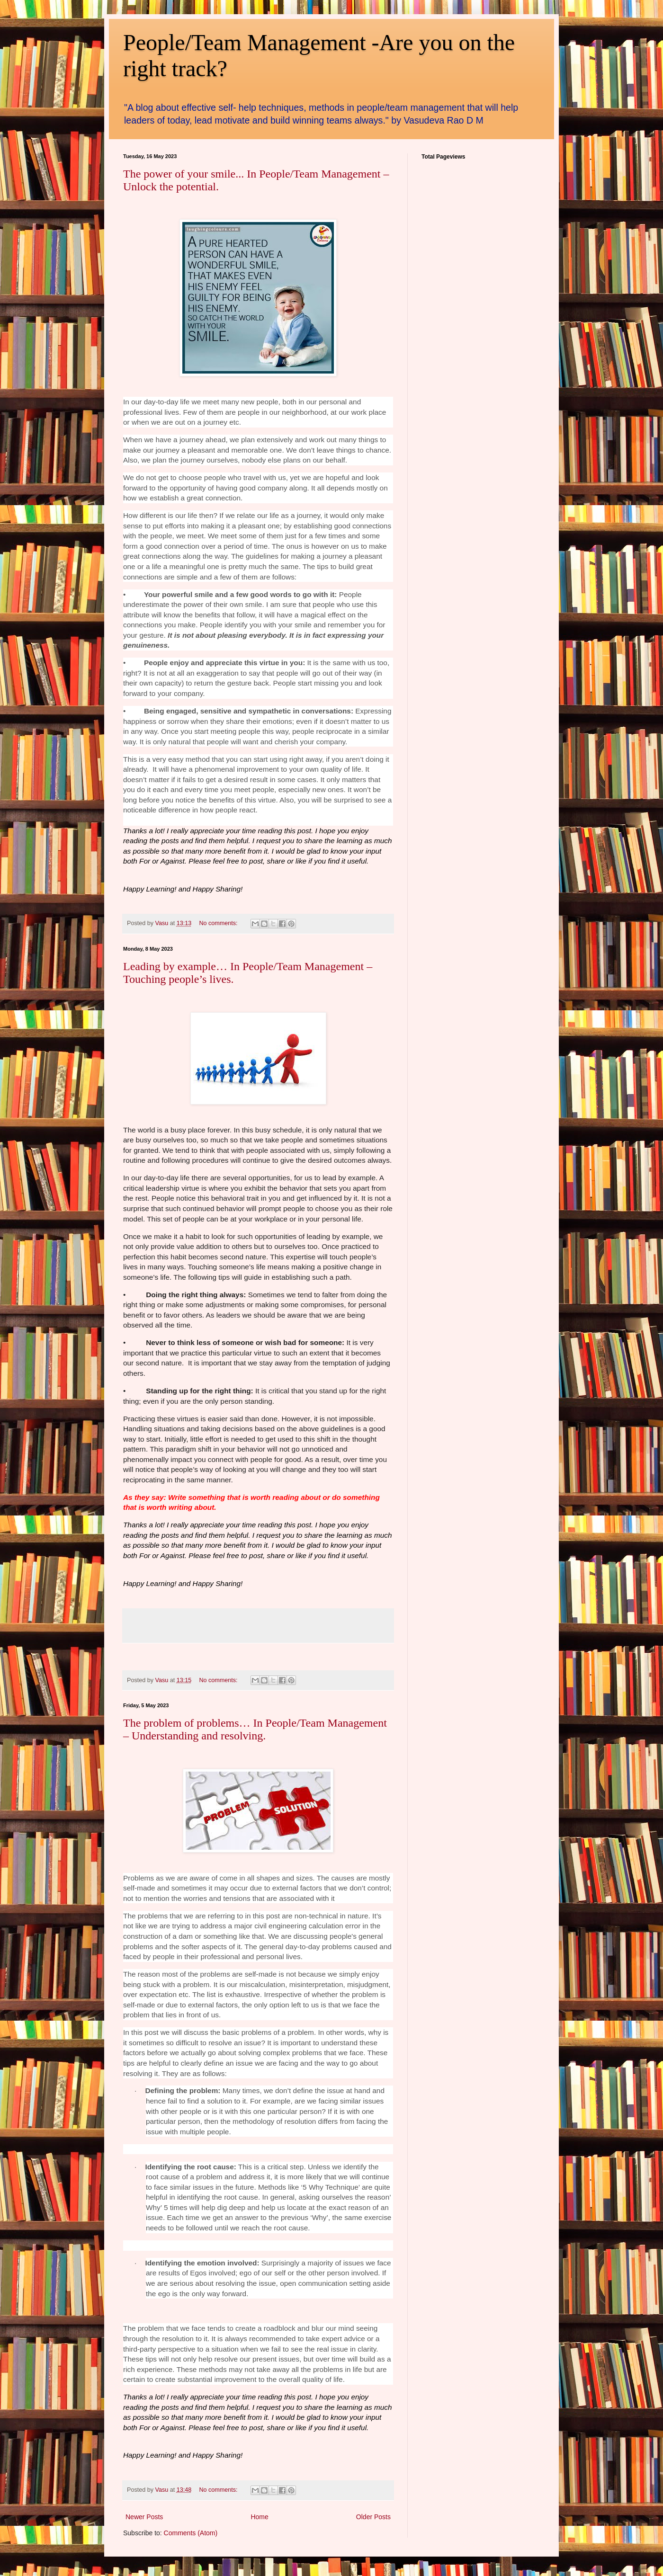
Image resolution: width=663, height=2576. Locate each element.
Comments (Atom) (191, 2533)
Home (259, 2517)
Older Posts (373, 2517)
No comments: (219, 923)
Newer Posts (144, 2517)
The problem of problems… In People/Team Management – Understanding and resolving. (255, 1729)
